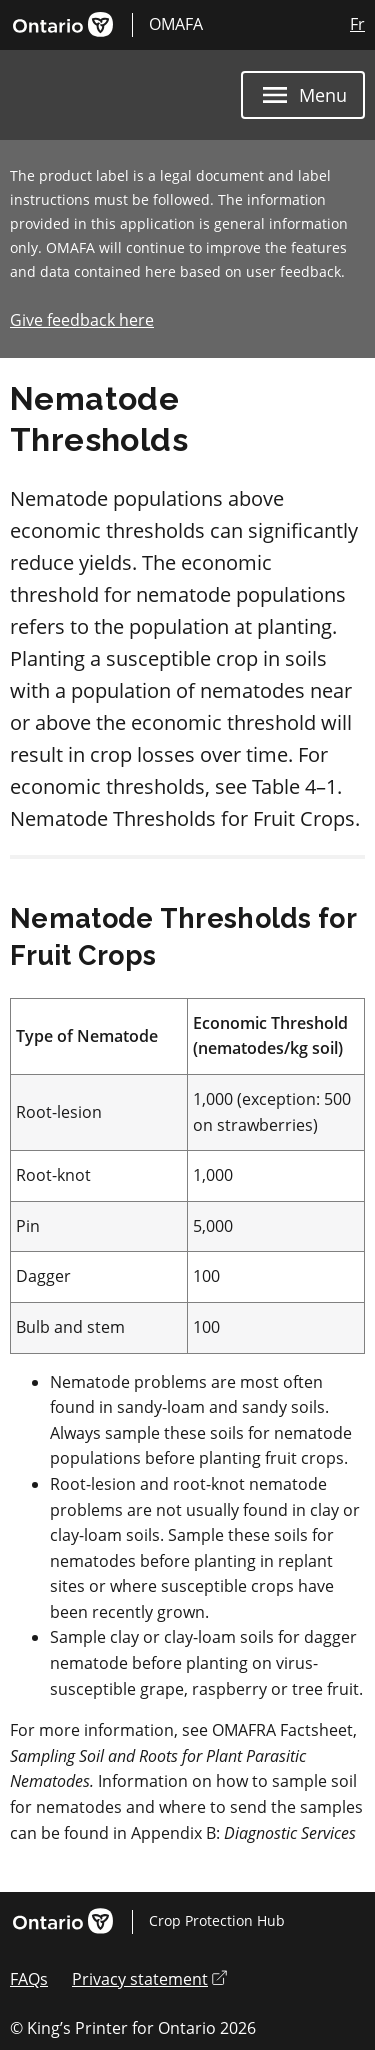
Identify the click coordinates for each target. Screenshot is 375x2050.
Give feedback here (82, 320)
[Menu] (303, 95)
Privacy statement (149, 1979)
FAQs (29, 1979)
